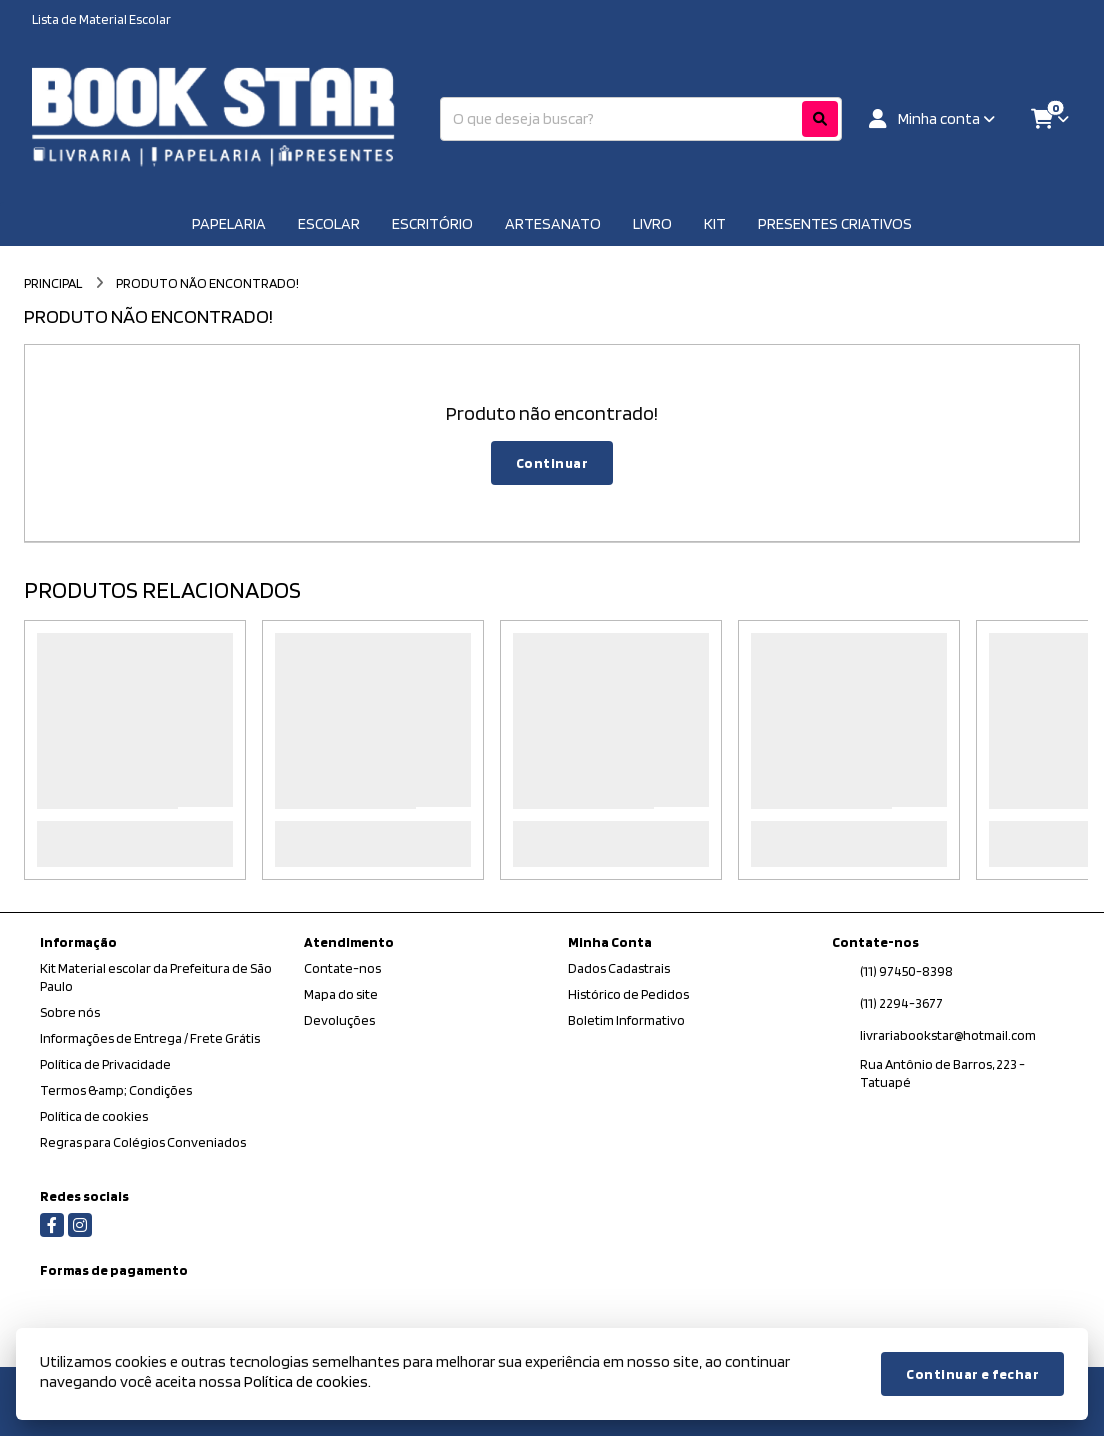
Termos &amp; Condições (116, 1090)
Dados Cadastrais (619, 968)
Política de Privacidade (105, 1064)
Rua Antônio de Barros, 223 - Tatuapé (942, 1073)
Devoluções (339, 1020)
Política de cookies (94, 1116)
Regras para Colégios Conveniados (143, 1142)
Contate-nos (342, 968)
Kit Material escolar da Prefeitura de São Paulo (156, 977)
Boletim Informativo (626, 1020)
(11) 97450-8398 (906, 971)
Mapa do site (341, 994)
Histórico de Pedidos (628, 994)
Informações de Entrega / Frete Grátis (150, 1038)
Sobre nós (70, 1012)
